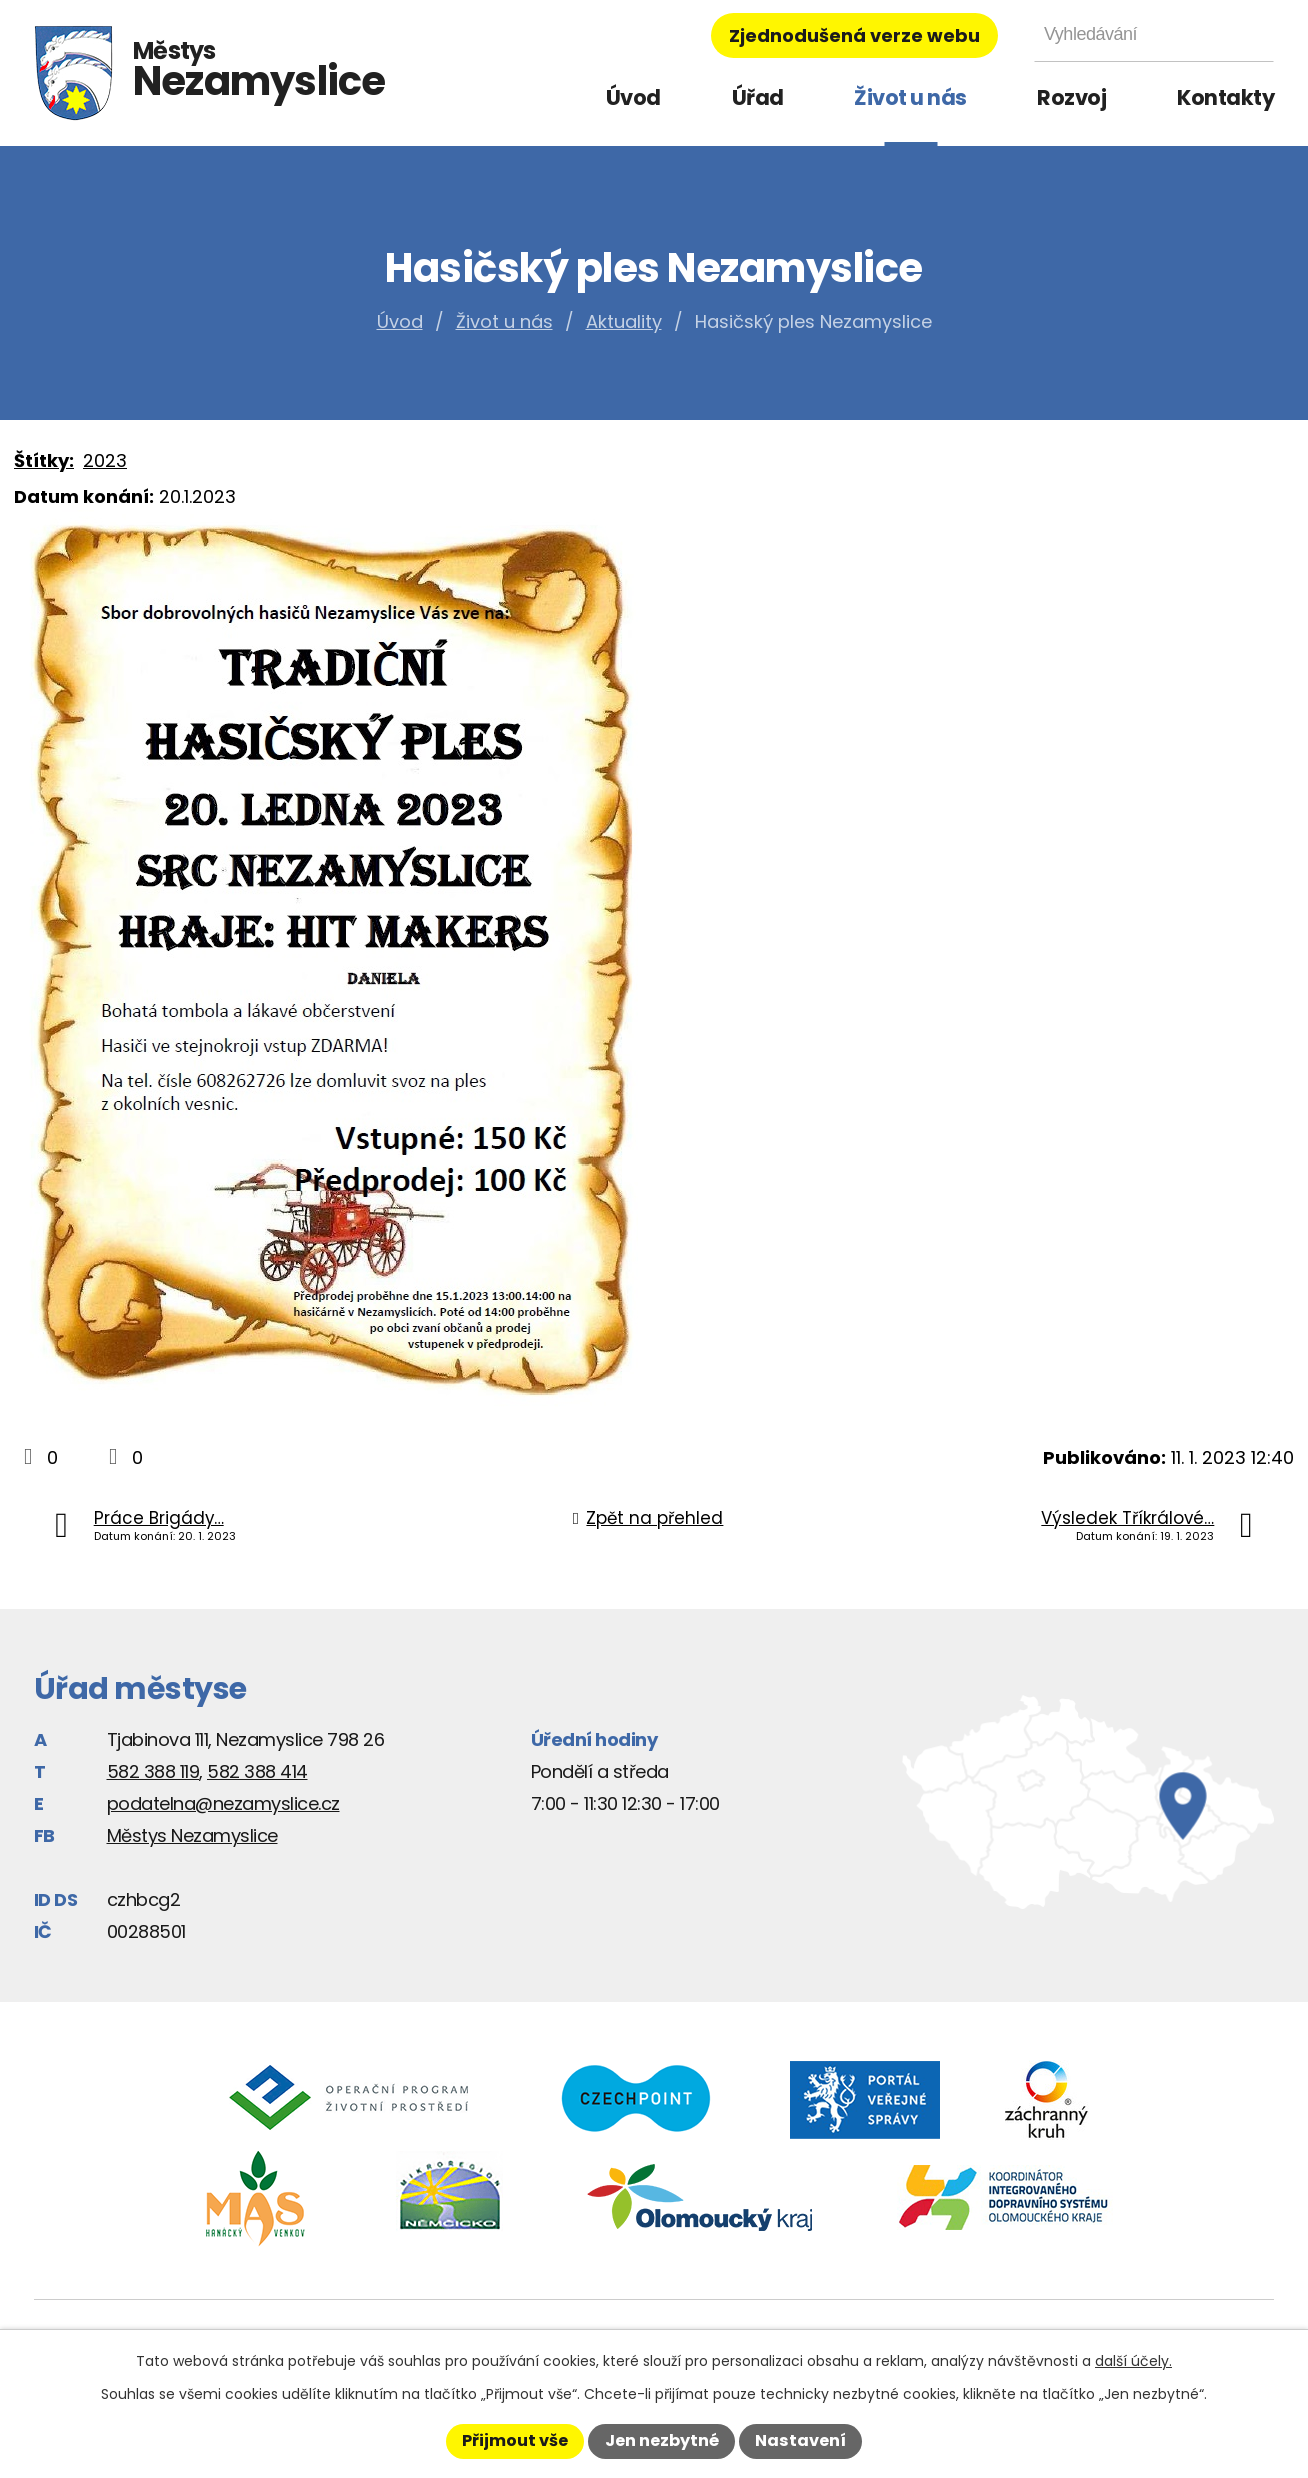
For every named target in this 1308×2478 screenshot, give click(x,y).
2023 (105, 460)
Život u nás (910, 97)
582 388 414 (257, 1771)
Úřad (758, 97)
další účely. (1133, 2361)
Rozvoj (1071, 97)
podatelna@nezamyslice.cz (223, 1803)
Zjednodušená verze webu (854, 35)
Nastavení (800, 2440)
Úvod (633, 97)
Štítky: (44, 460)
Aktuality (624, 321)
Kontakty (1225, 97)
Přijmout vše (515, 2440)
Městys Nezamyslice (192, 1835)
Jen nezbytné (662, 2440)
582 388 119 (153, 1771)
